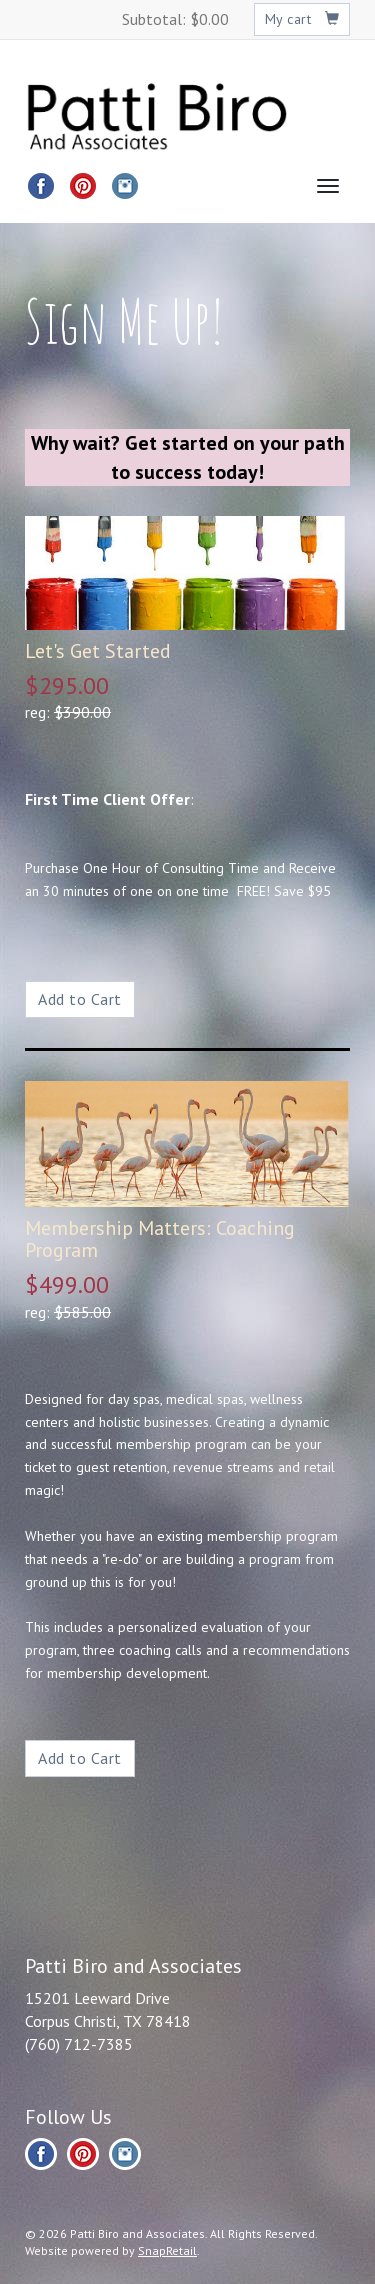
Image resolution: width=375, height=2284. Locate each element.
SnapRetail (167, 2250)
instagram (125, 186)
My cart (302, 19)
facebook (41, 186)
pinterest (83, 186)
